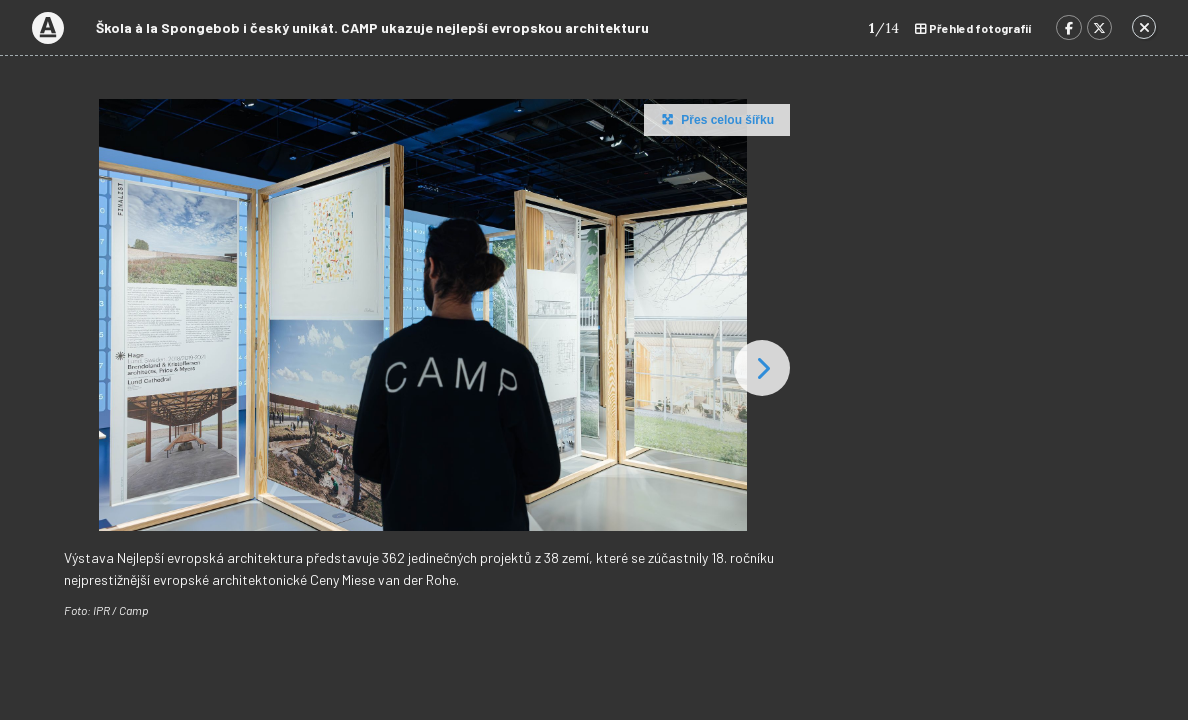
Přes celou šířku (715, 119)
